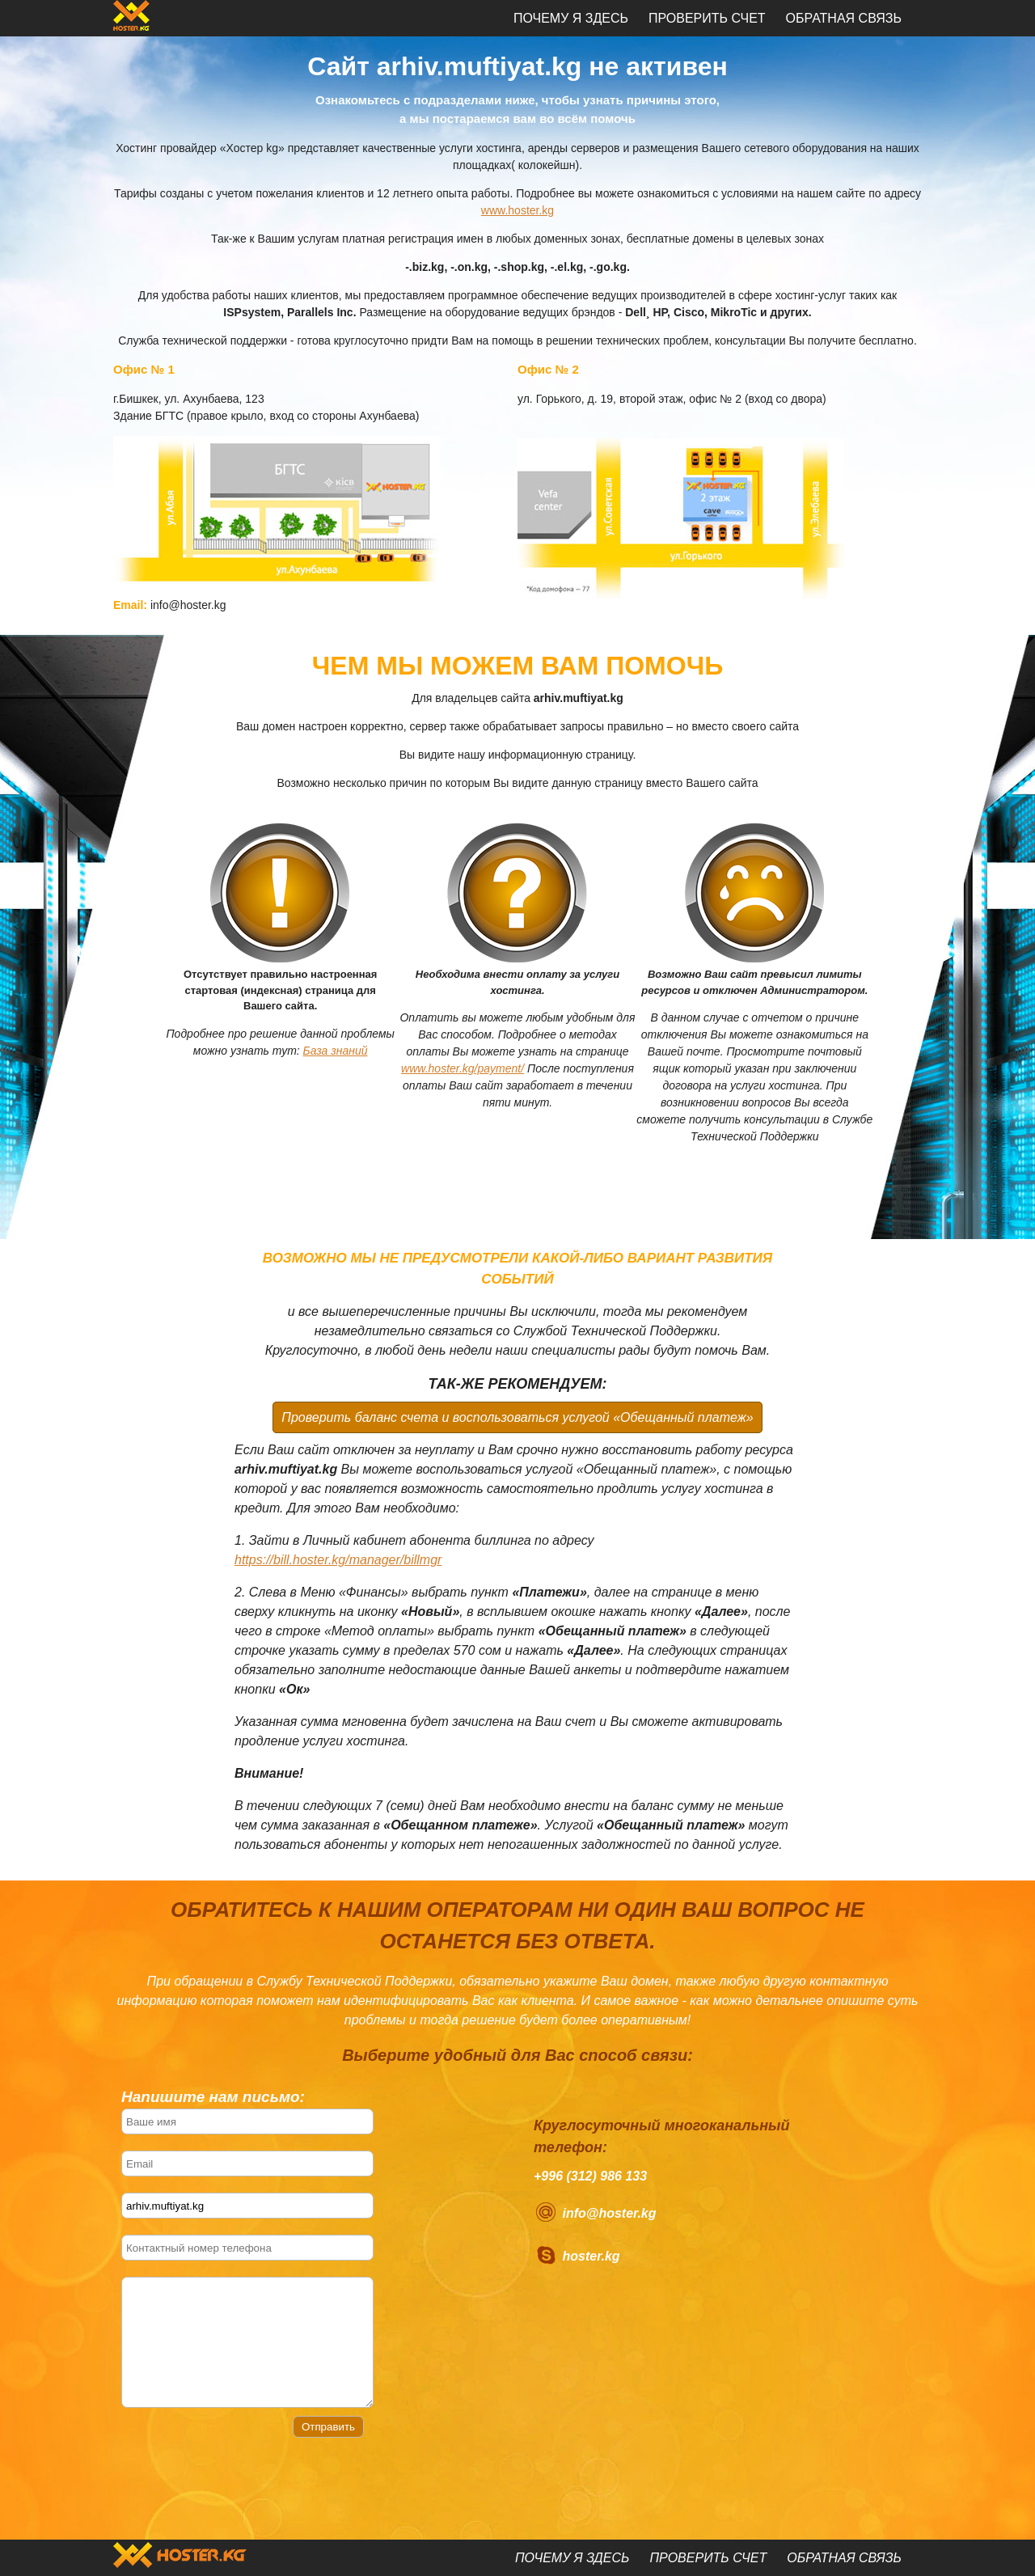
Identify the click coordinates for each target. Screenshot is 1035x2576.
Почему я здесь (570, 18)
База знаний (335, 1050)
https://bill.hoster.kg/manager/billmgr (337, 1560)
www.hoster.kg (517, 210)
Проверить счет (707, 18)
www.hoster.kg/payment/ (462, 1068)
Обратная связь (844, 18)
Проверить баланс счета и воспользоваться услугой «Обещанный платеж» (517, 1417)
